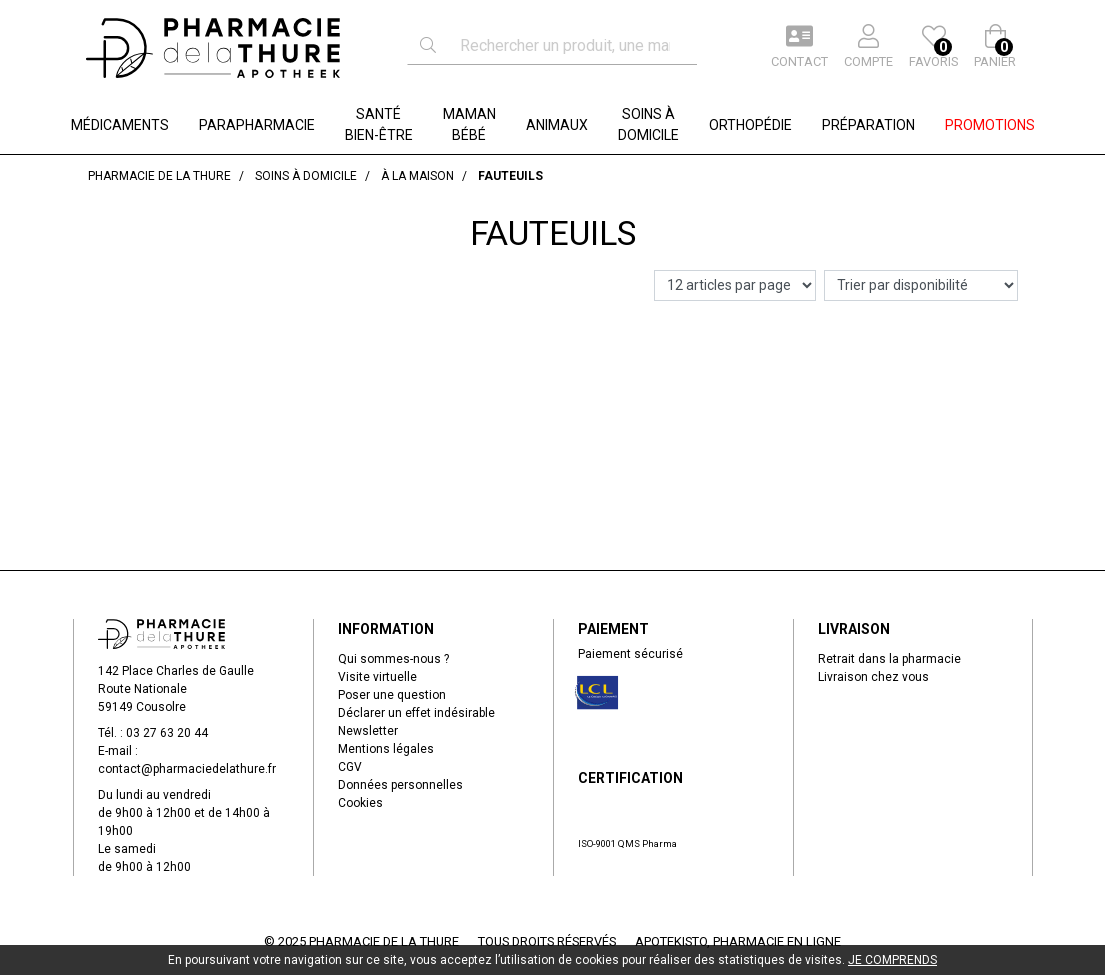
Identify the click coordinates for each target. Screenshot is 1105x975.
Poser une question (392, 695)
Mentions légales (386, 749)
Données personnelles (400, 785)
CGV (350, 767)
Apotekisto (738, 941)
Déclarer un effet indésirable (416, 713)
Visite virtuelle (377, 677)
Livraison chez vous (873, 677)
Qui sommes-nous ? (393, 659)
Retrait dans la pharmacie (889, 659)
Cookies (360, 803)
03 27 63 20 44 (167, 733)
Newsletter (368, 731)
